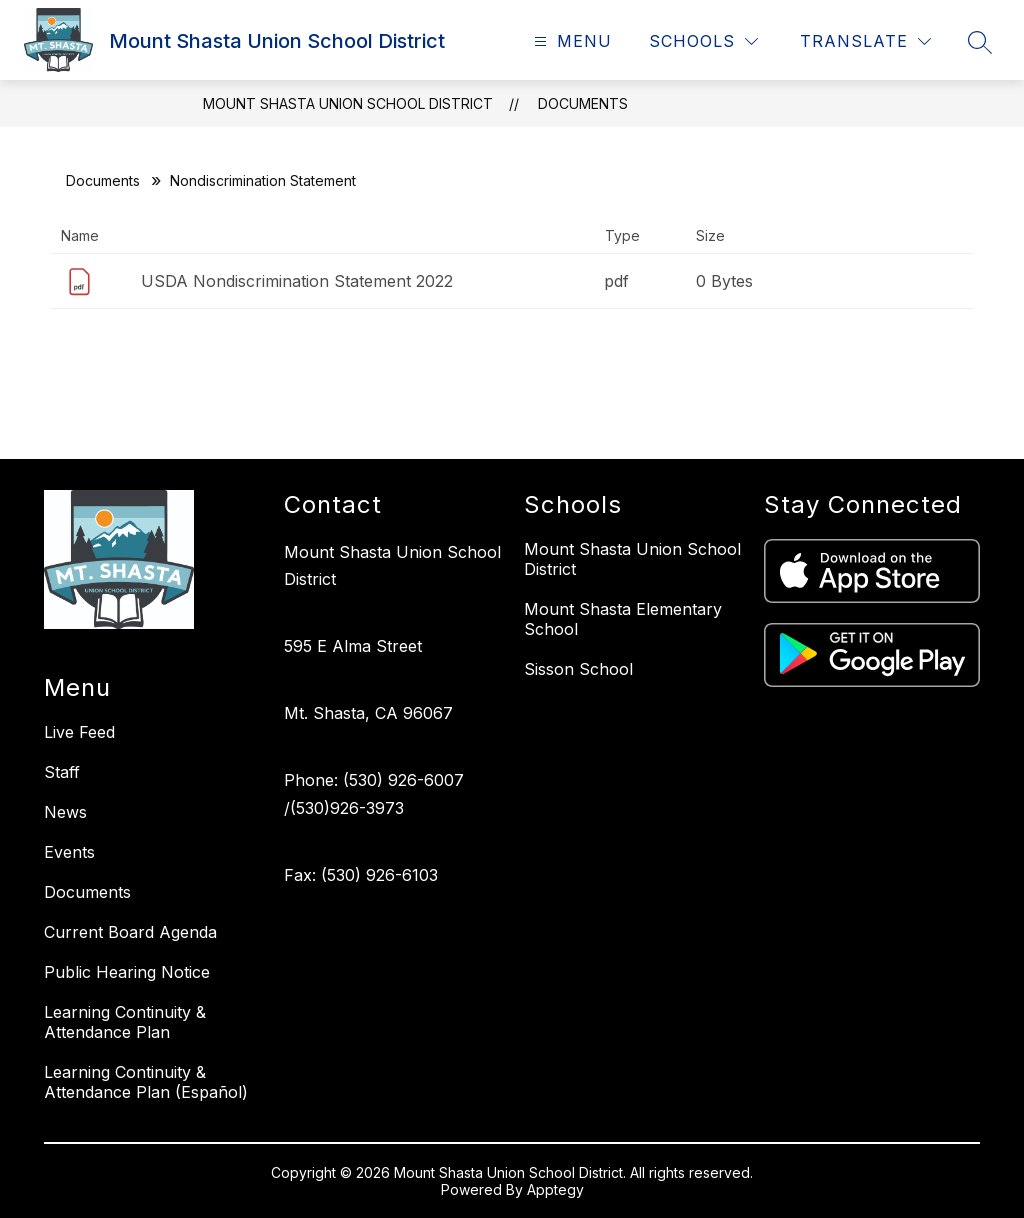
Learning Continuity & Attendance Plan (125, 1022)
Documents (583, 103)
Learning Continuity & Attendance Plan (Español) (146, 1082)
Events (69, 852)
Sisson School (578, 669)
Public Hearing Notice (127, 972)
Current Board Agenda (130, 932)
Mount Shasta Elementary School (623, 619)
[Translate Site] (865, 41)
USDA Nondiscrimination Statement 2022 (297, 281)
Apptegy (555, 1189)
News (65, 812)
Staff (62, 772)
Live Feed (79, 732)
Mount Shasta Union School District (348, 103)
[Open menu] (570, 41)
